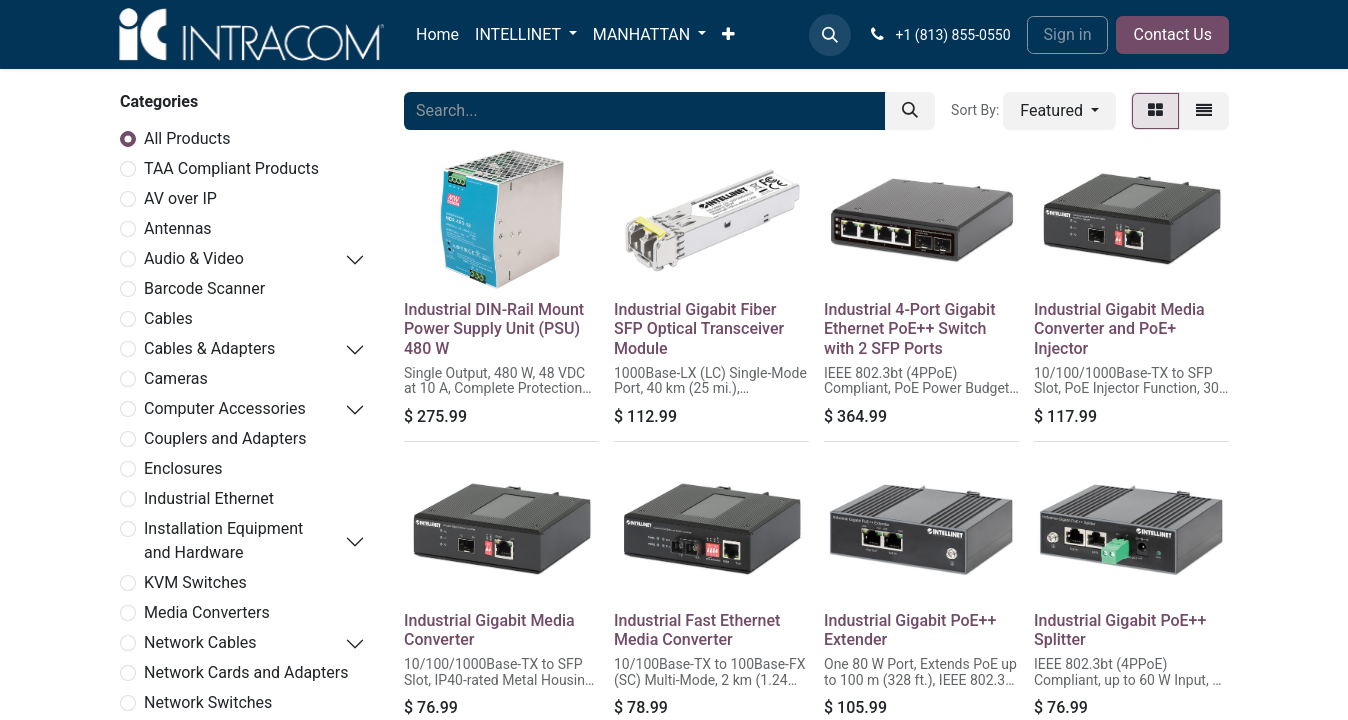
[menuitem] (437, 35)
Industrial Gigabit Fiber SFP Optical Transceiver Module (699, 328)
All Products (187, 138)
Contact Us (1172, 34)
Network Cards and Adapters (246, 672)
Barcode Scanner (204, 288)
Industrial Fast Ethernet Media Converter (697, 630)
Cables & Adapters (209, 348)
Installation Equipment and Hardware (223, 540)
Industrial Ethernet (209, 498)
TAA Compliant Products (231, 168)
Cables (168, 318)
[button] (830, 35)
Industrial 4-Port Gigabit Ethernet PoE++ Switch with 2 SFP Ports (909, 328)
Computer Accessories (225, 408)
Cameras (176, 378)
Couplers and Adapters (225, 438)
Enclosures (183, 468)
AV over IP (180, 198)
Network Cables (200, 642)
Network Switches (208, 702)
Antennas (178, 228)
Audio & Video (194, 258)
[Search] (910, 111)
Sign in (1068, 34)
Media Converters (207, 612)
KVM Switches (195, 582)
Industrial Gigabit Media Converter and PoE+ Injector (1119, 328)
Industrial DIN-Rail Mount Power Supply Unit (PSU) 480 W (494, 328)
